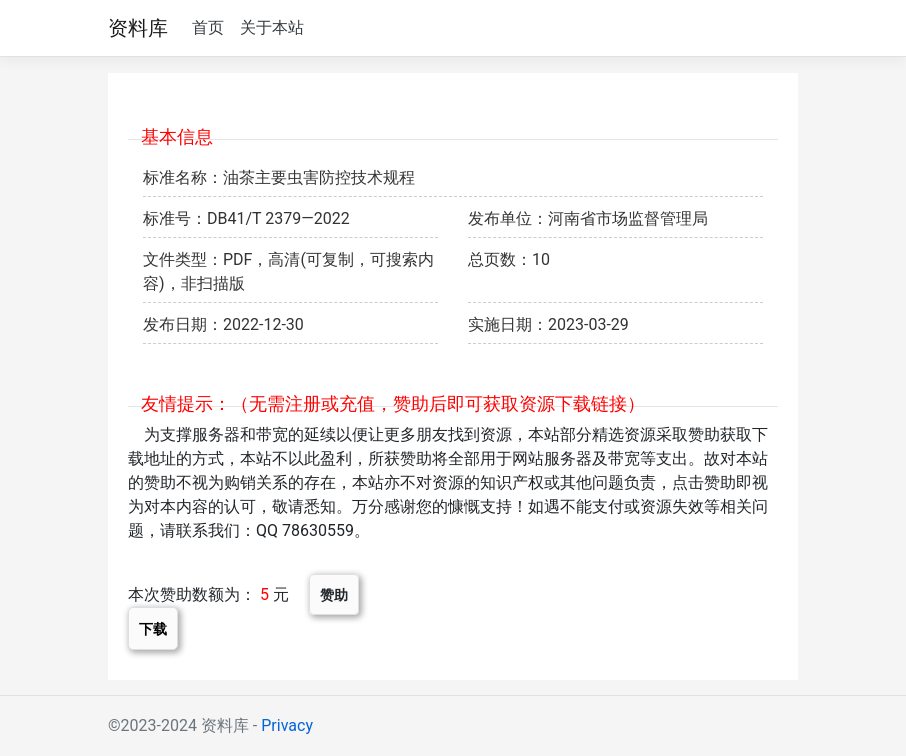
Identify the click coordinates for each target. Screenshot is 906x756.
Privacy (287, 725)
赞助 (334, 594)
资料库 (138, 28)
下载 (153, 628)
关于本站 (272, 27)
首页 (208, 27)
